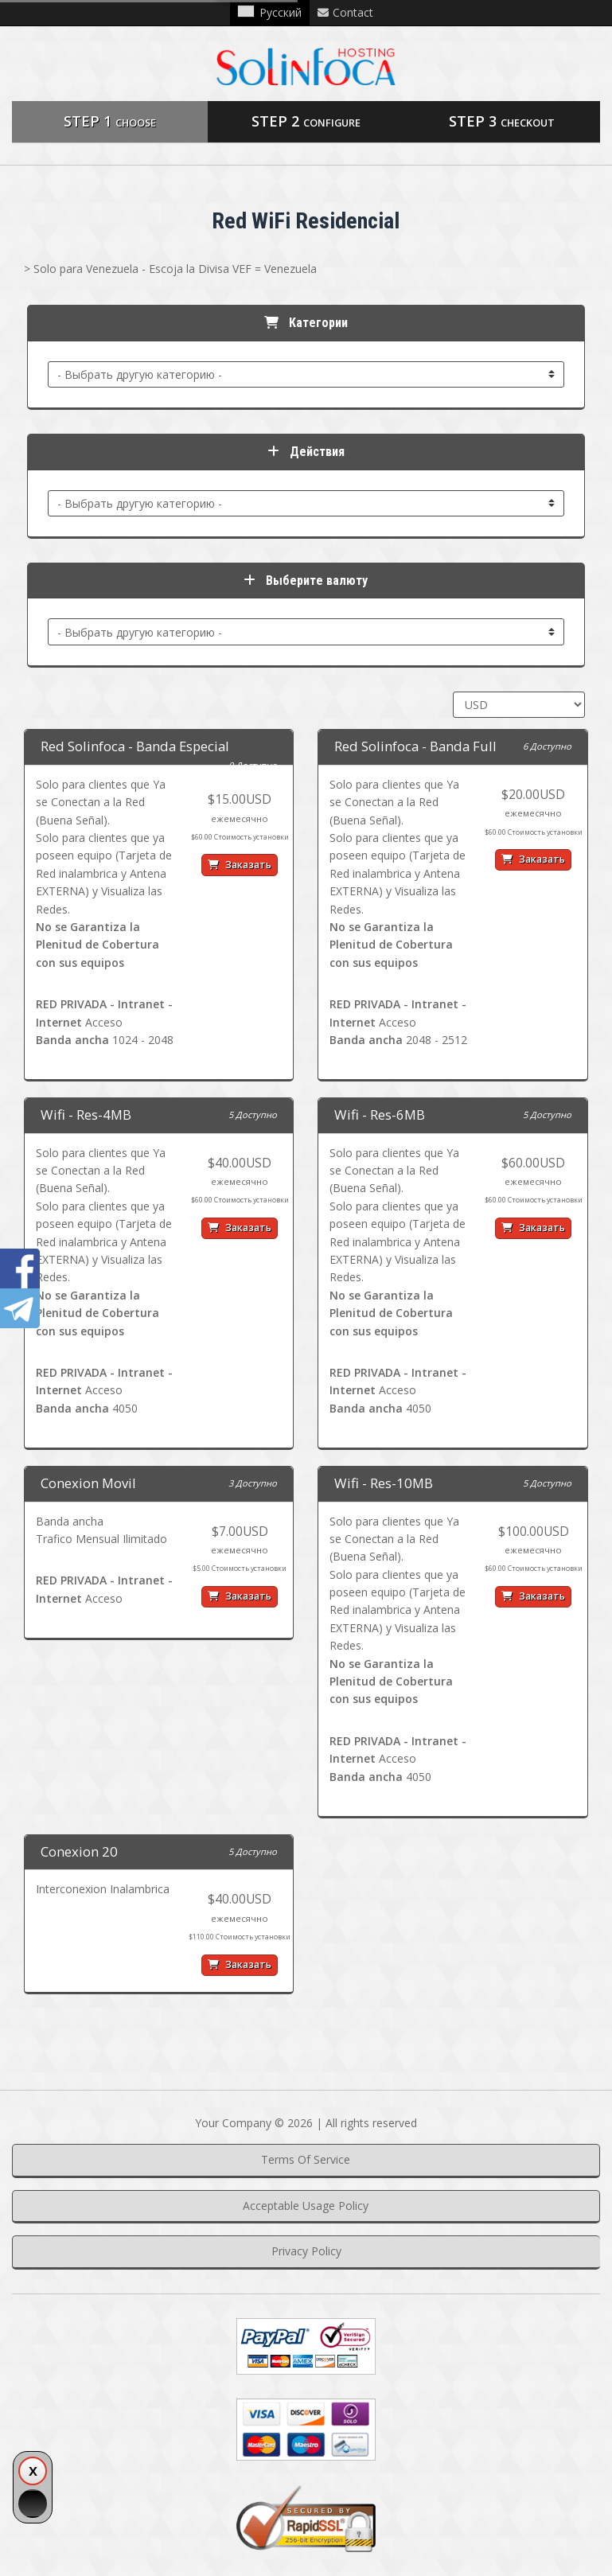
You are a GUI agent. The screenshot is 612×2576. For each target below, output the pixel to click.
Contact (345, 12)
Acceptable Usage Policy (305, 2205)
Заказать (239, 864)
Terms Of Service (305, 2159)
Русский (270, 12)
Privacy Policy (306, 2250)
